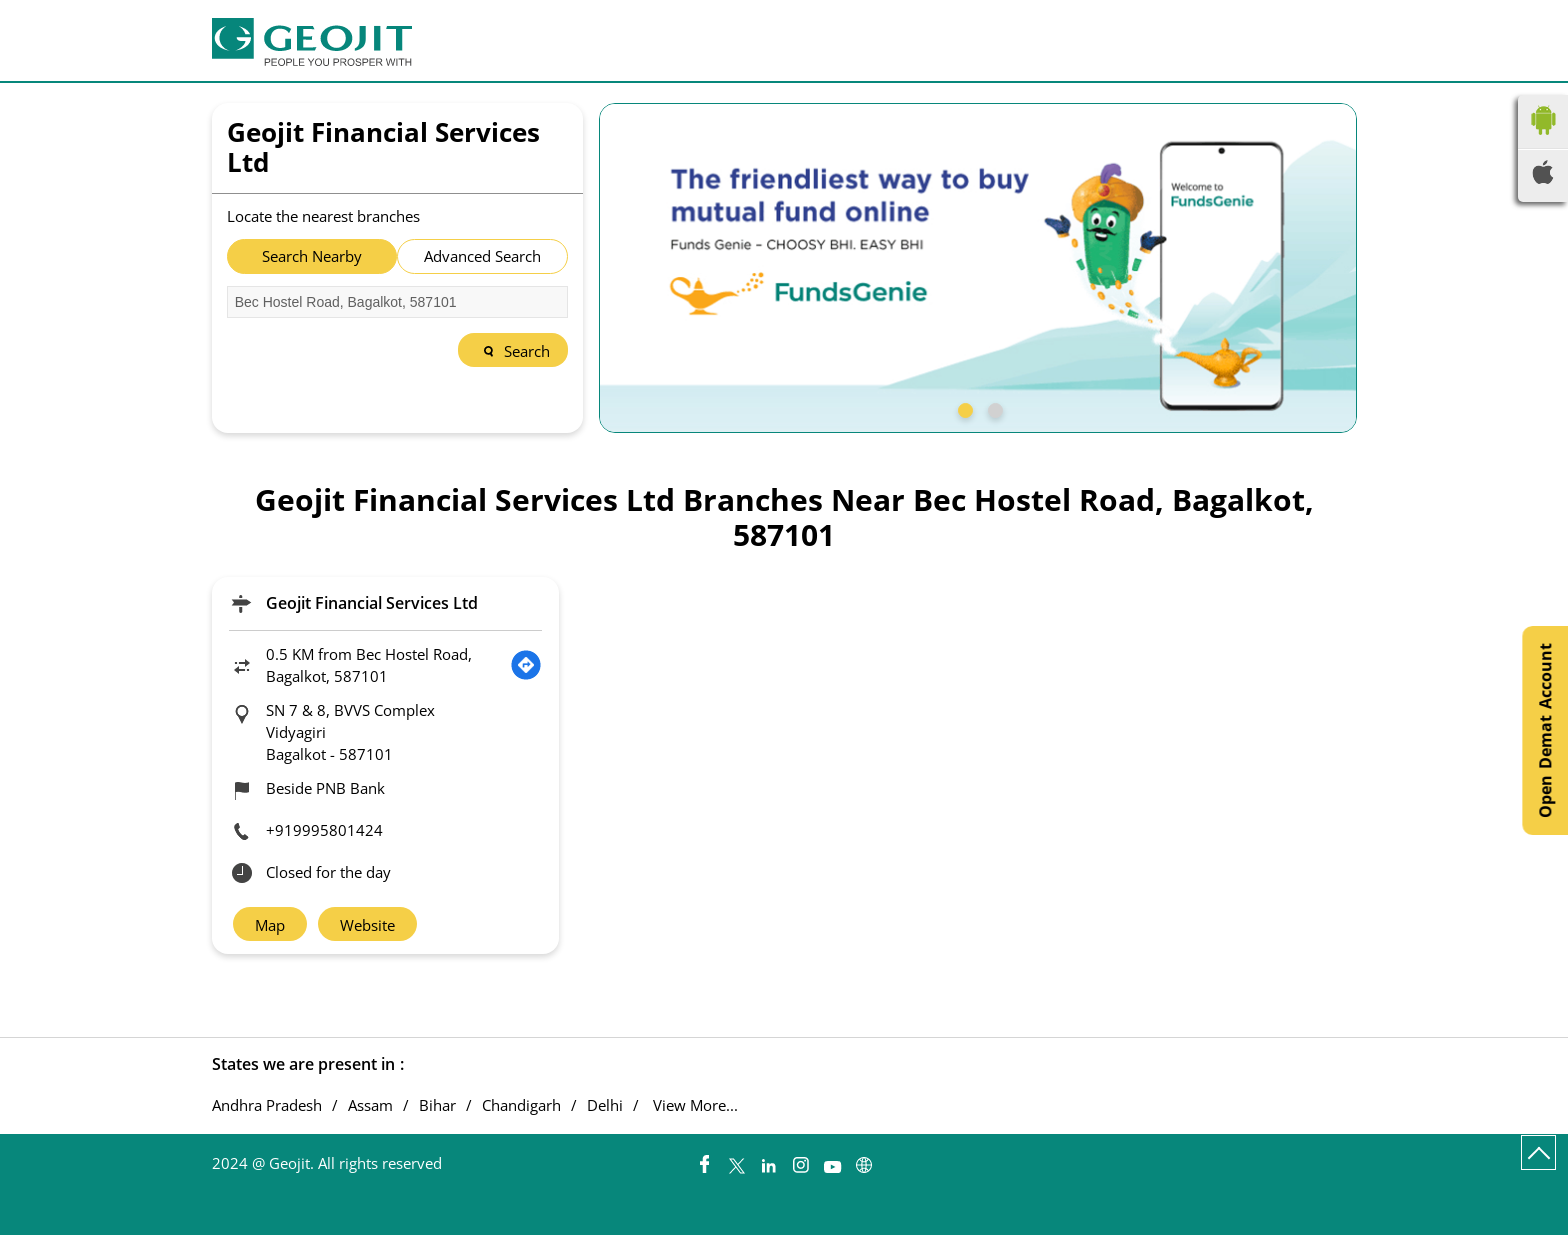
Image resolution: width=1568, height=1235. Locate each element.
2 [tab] (993, 408)
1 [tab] (963, 408)
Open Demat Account (1545, 730)
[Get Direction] (526, 665)
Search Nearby (312, 256)
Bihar (437, 1105)
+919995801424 (324, 830)
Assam (370, 1105)
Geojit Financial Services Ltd (372, 603)
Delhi (605, 1105)
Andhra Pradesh (267, 1105)
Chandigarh (521, 1105)
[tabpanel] (978, 268)
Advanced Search (482, 256)
